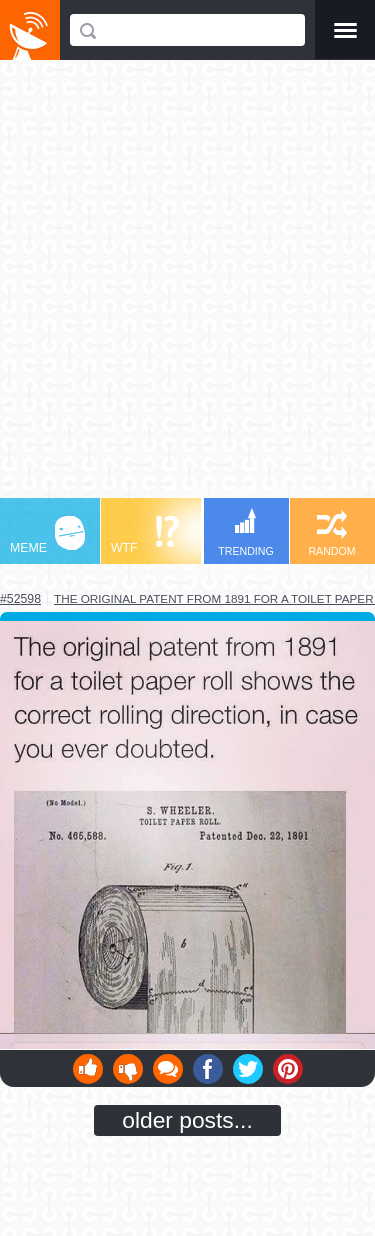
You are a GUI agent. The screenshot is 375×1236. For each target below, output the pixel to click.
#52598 (20, 599)
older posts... (187, 1120)
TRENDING (246, 532)
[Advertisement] (187, 288)
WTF (145, 535)
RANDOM (331, 533)
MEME (47, 535)
